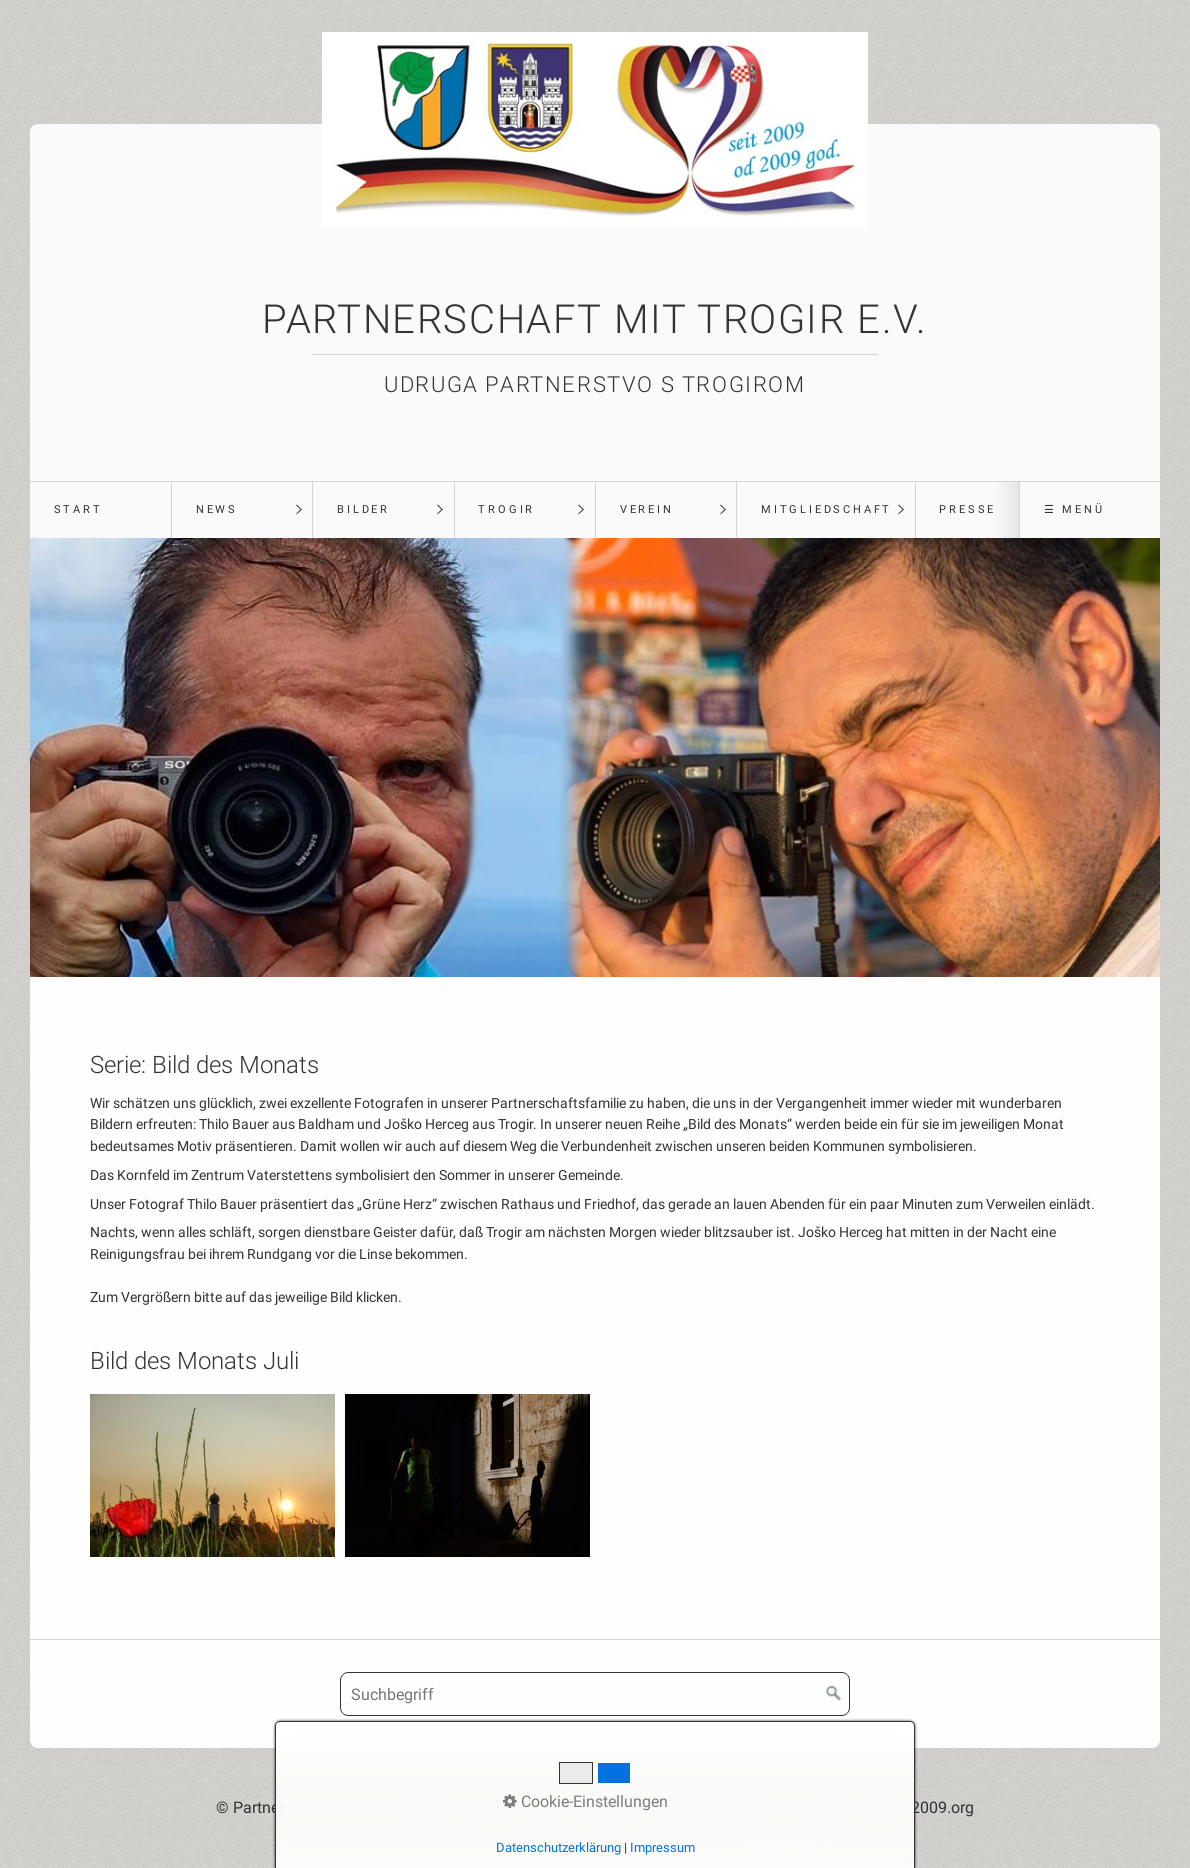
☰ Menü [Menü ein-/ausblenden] (1074, 509)
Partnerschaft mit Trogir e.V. (594, 319)
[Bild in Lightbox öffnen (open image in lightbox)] (212, 1475)
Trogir (506, 509)
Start (78, 509)
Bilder (363, 509)
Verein (647, 509)
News (217, 509)
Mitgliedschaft (826, 509)
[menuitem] (100, 510)
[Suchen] (834, 1694)
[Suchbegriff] (595, 1694)
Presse (967, 509)
